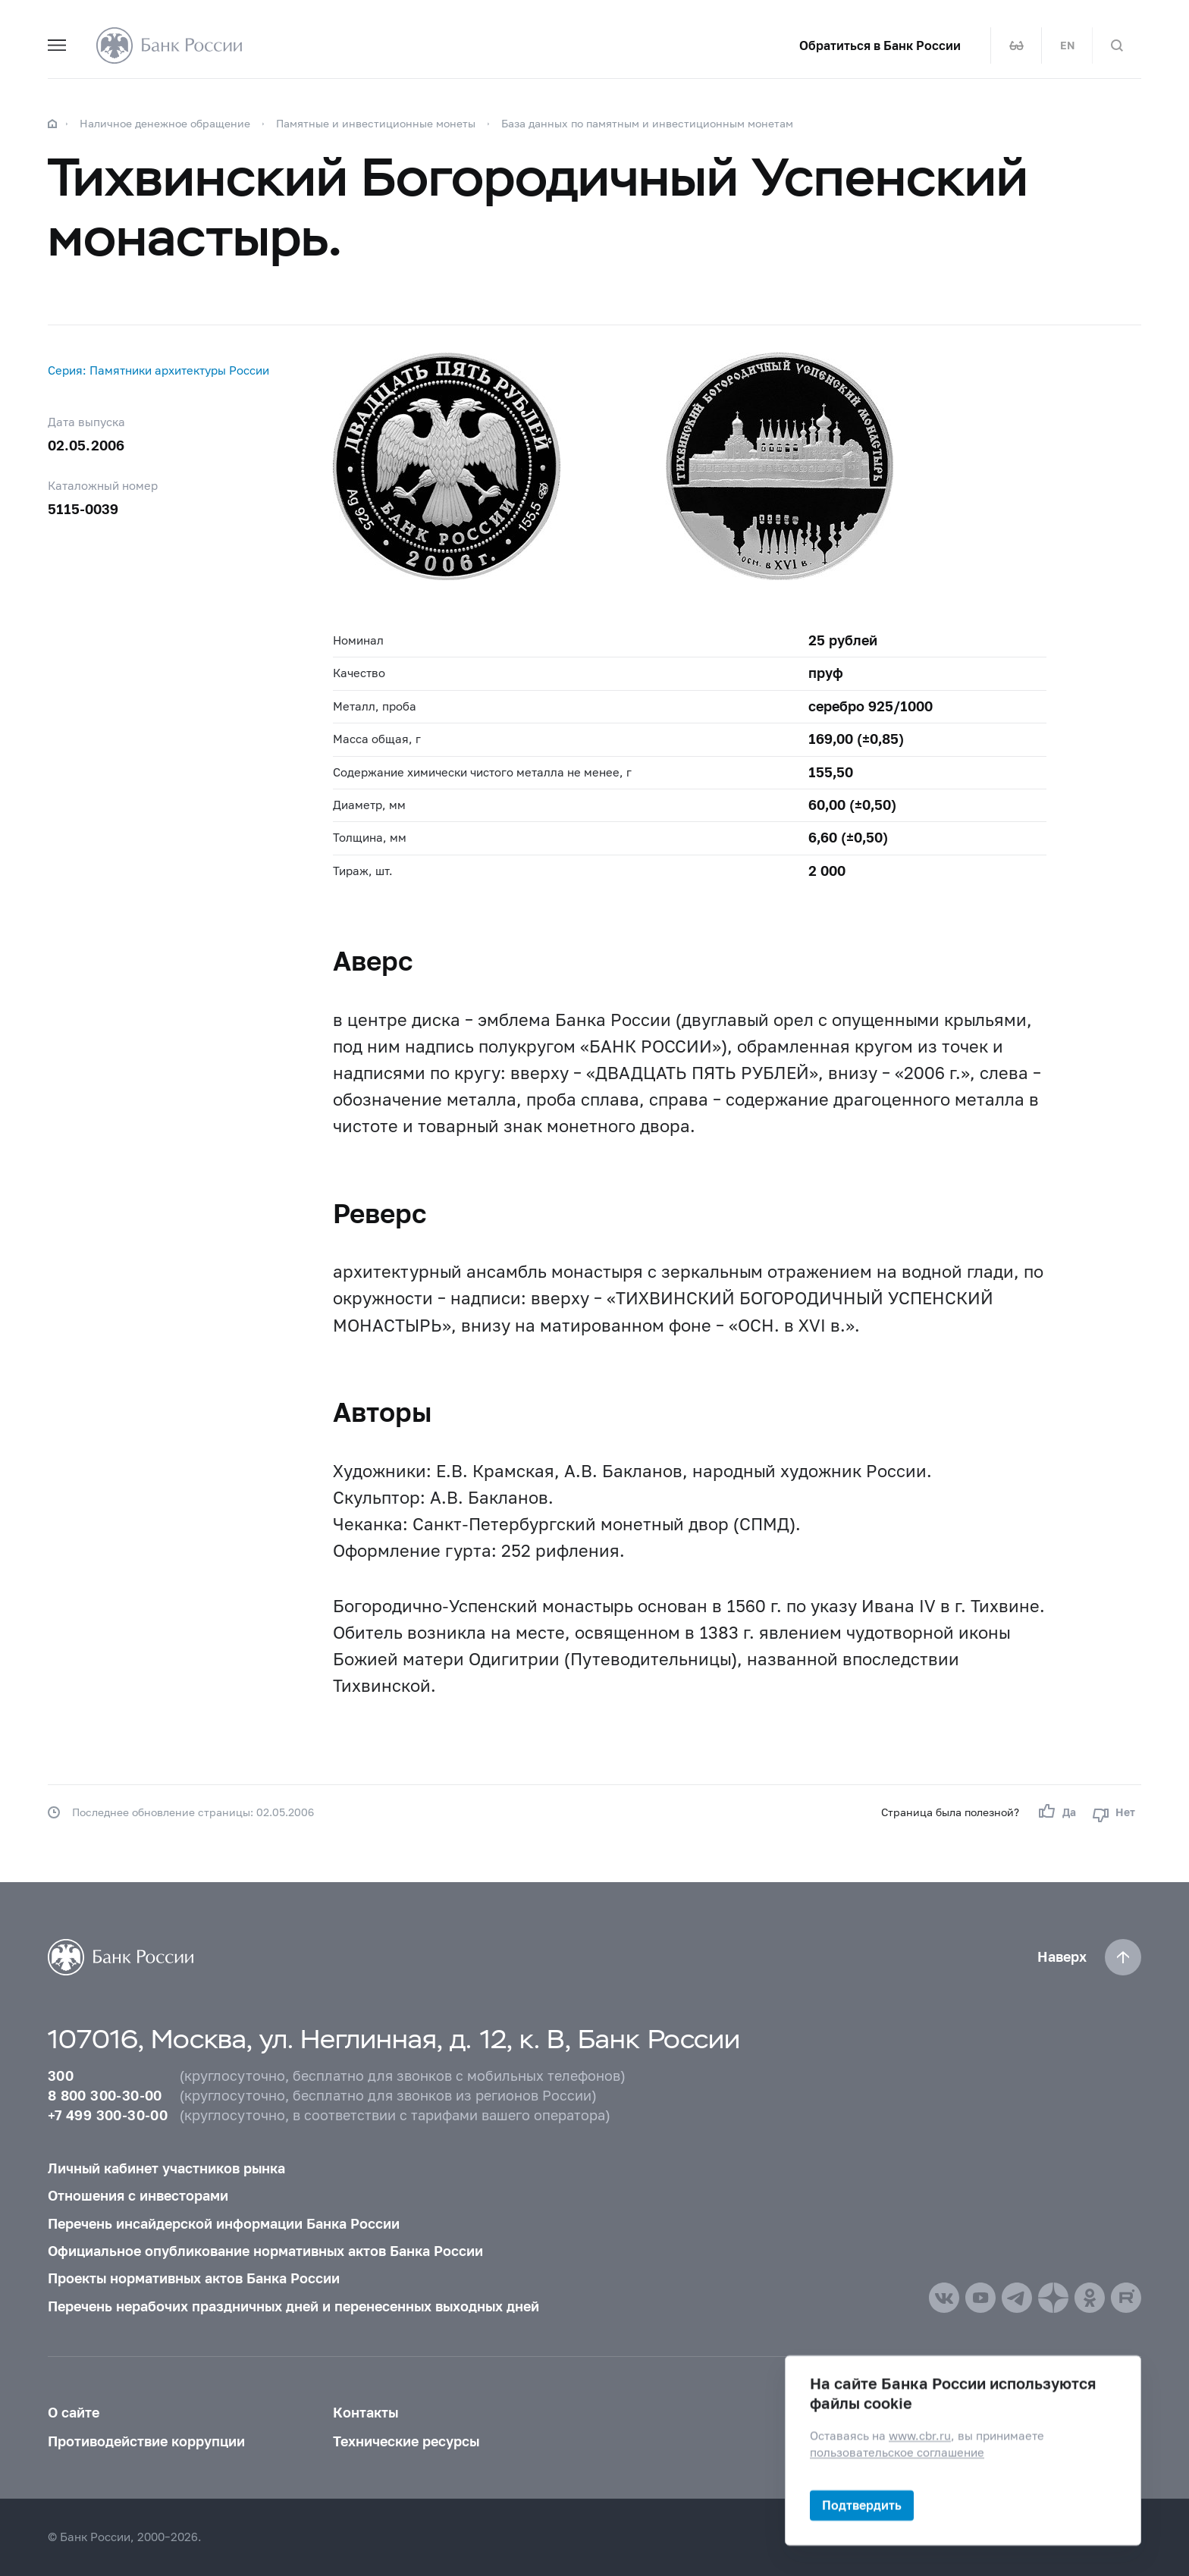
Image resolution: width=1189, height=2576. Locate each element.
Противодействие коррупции (146, 2441)
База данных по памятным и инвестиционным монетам (647, 123)
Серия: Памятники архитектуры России (158, 370)
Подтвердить (862, 2505)
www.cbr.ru (920, 2436)
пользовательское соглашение (897, 2452)
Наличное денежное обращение (165, 123)
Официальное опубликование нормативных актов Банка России (265, 2251)
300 (61, 2076)
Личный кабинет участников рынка (166, 2168)
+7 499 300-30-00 (108, 2115)
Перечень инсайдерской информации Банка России (224, 2224)
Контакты (365, 2413)
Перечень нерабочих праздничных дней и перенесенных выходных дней (293, 2306)
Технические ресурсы (406, 2441)
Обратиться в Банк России (880, 45)
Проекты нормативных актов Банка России (194, 2278)
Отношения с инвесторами (138, 2196)
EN (1067, 45)
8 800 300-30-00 (105, 2096)
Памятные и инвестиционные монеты (375, 123)
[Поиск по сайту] (1117, 45)
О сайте (73, 2413)
